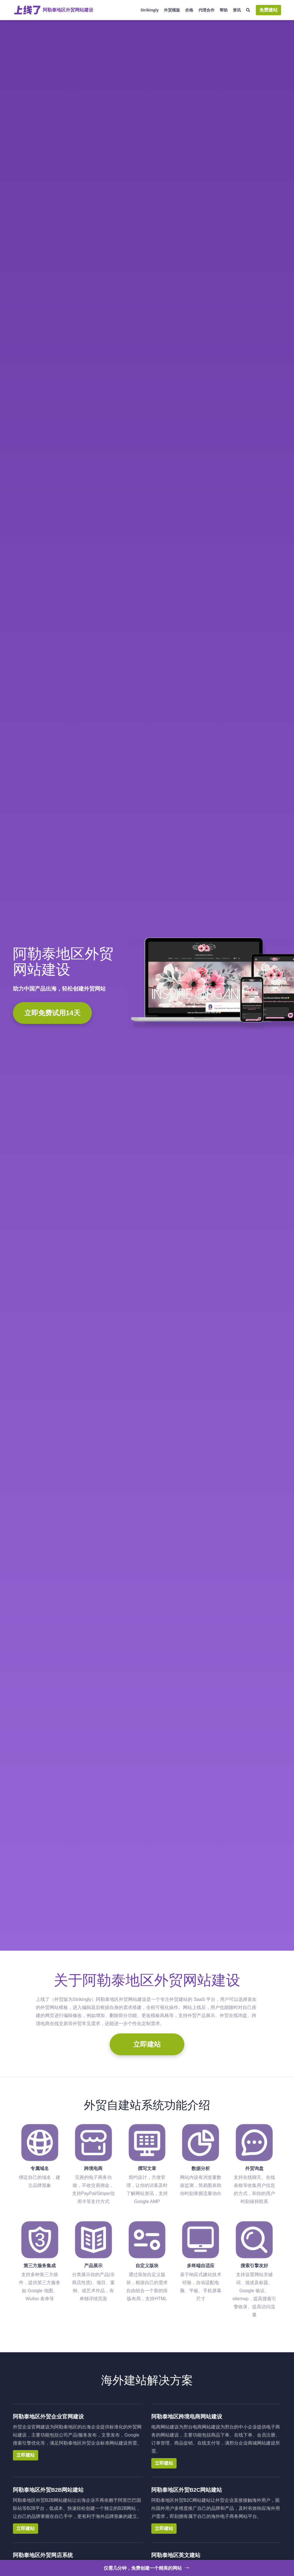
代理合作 (206, 10)
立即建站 (147, 2044)
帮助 (224, 10)
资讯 (237, 10)
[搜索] (248, 10)
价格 (189, 10)
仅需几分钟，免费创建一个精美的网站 (147, 2567)
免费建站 (268, 9)
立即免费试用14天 (52, 1013)
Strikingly (149, 10)
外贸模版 (172, 10)
